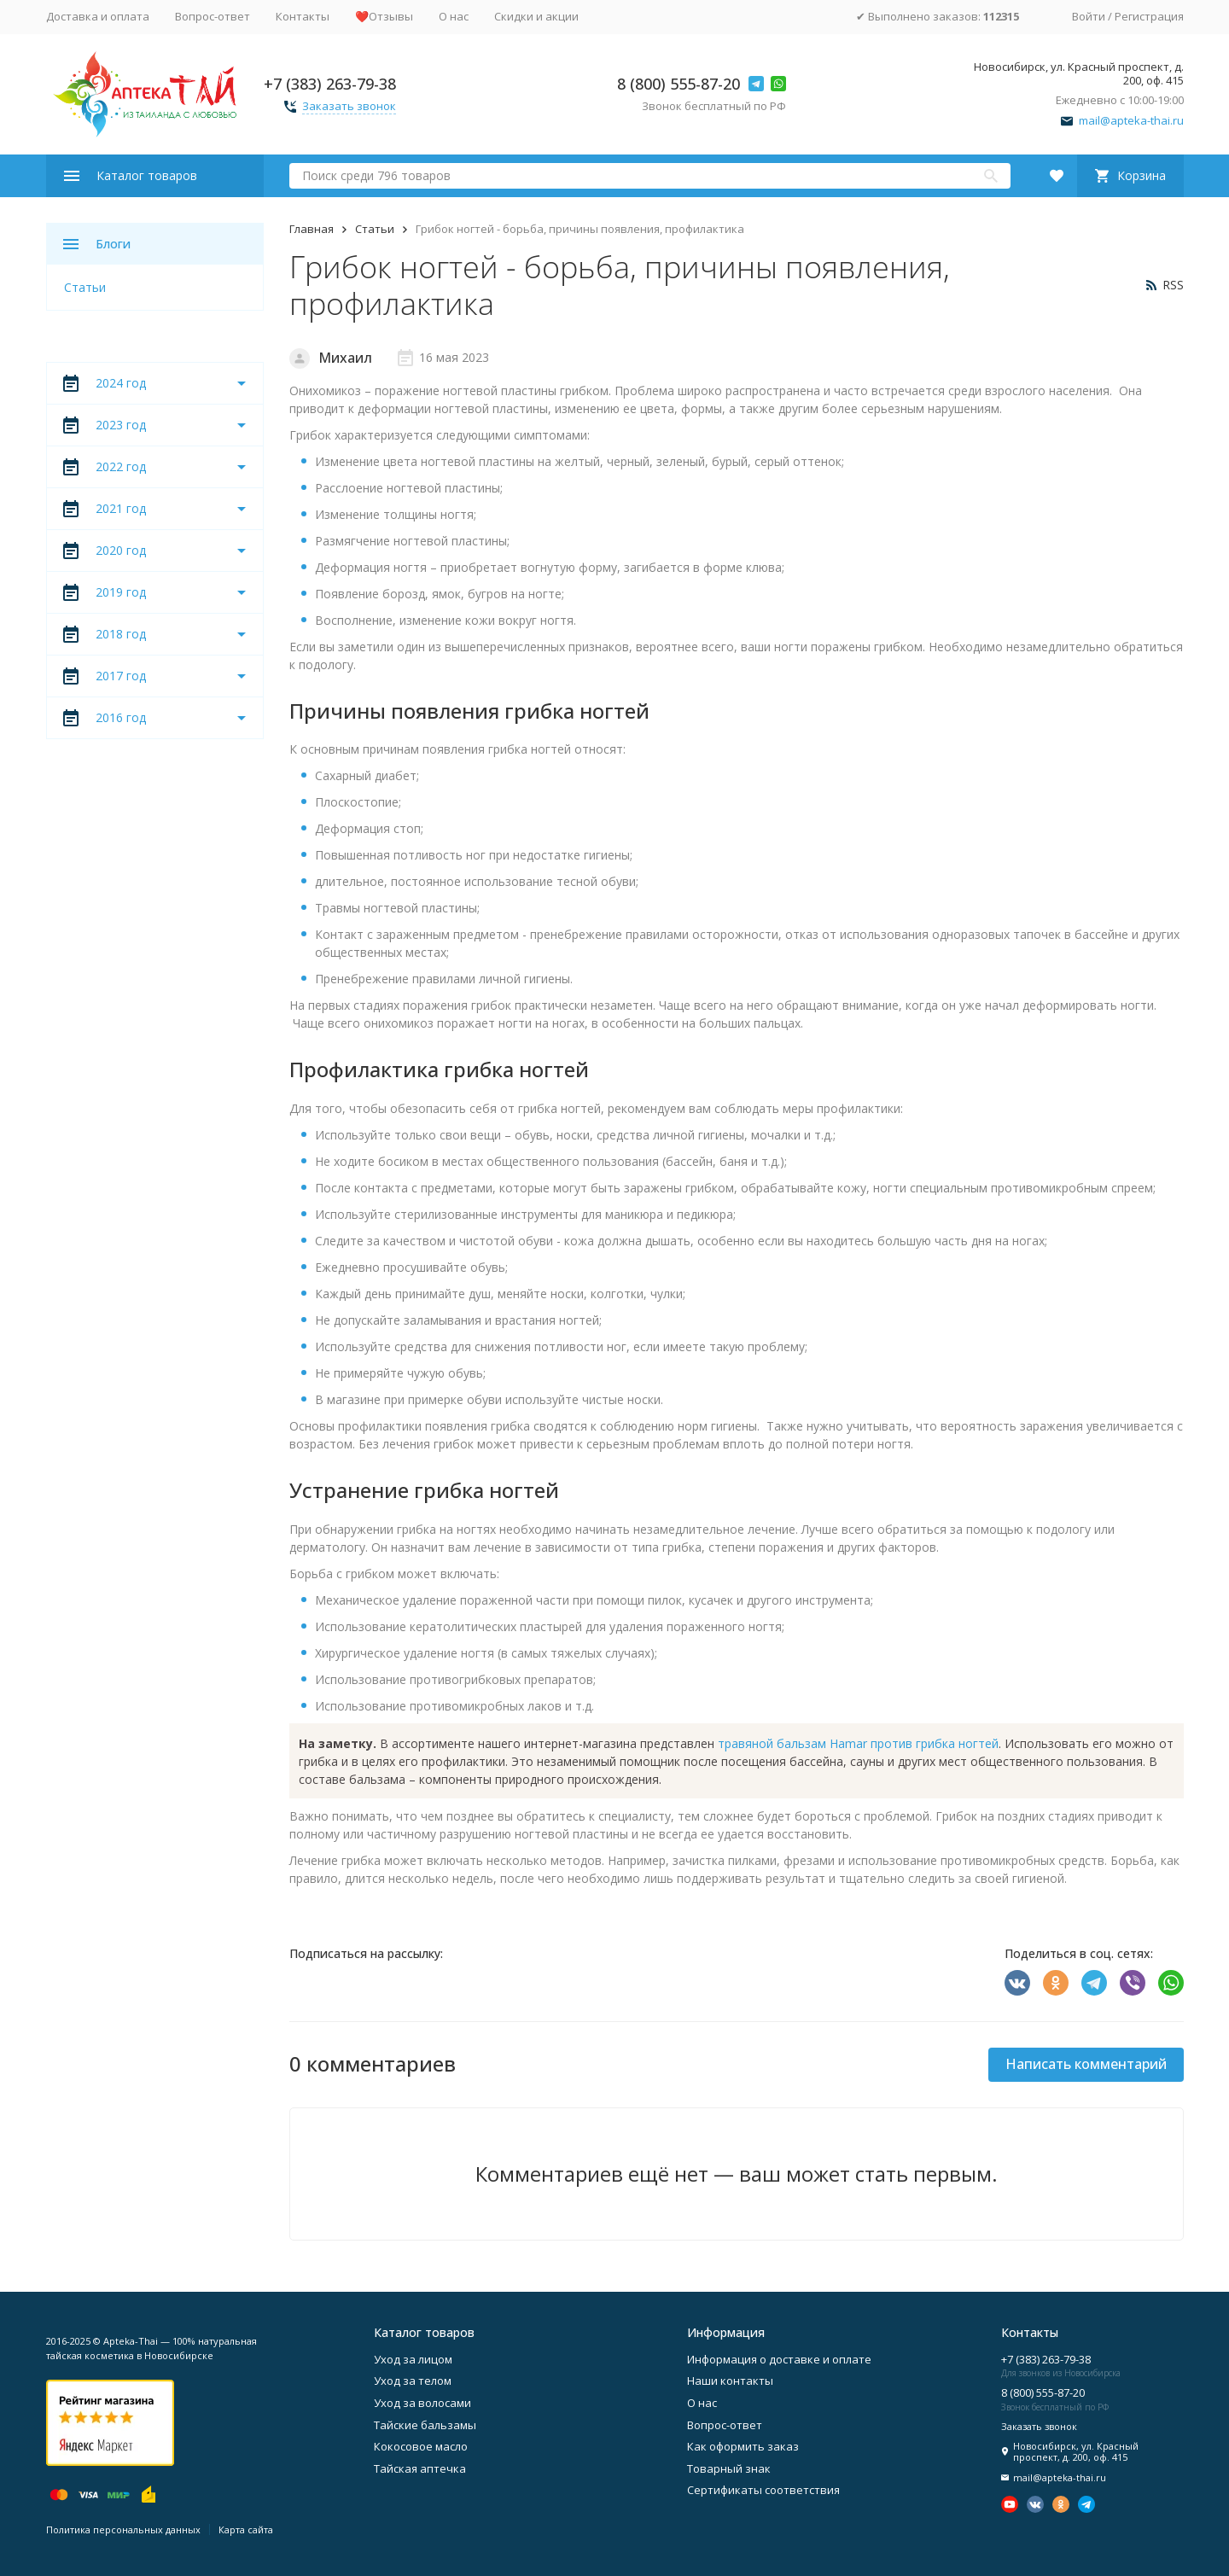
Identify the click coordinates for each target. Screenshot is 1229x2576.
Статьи (374, 228)
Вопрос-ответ (212, 16)
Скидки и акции (536, 16)
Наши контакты (730, 2380)
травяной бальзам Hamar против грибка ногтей (858, 1743)
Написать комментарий (1086, 2063)
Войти (1088, 16)
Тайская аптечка (420, 2468)
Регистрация (1149, 16)
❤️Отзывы (384, 16)
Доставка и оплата (97, 16)
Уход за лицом (413, 2359)
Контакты (302, 16)
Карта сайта (245, 2529)
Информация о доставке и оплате (779, 2359)
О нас (454, 16)
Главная (311, 228)
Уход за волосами (422, 2402)
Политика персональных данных (123, 2529)
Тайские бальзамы (425, 2425)
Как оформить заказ (743, 2446)
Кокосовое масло (421, 2446)
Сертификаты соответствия (763, 2489)
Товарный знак (729, 2468)
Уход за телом (412, 2380)
